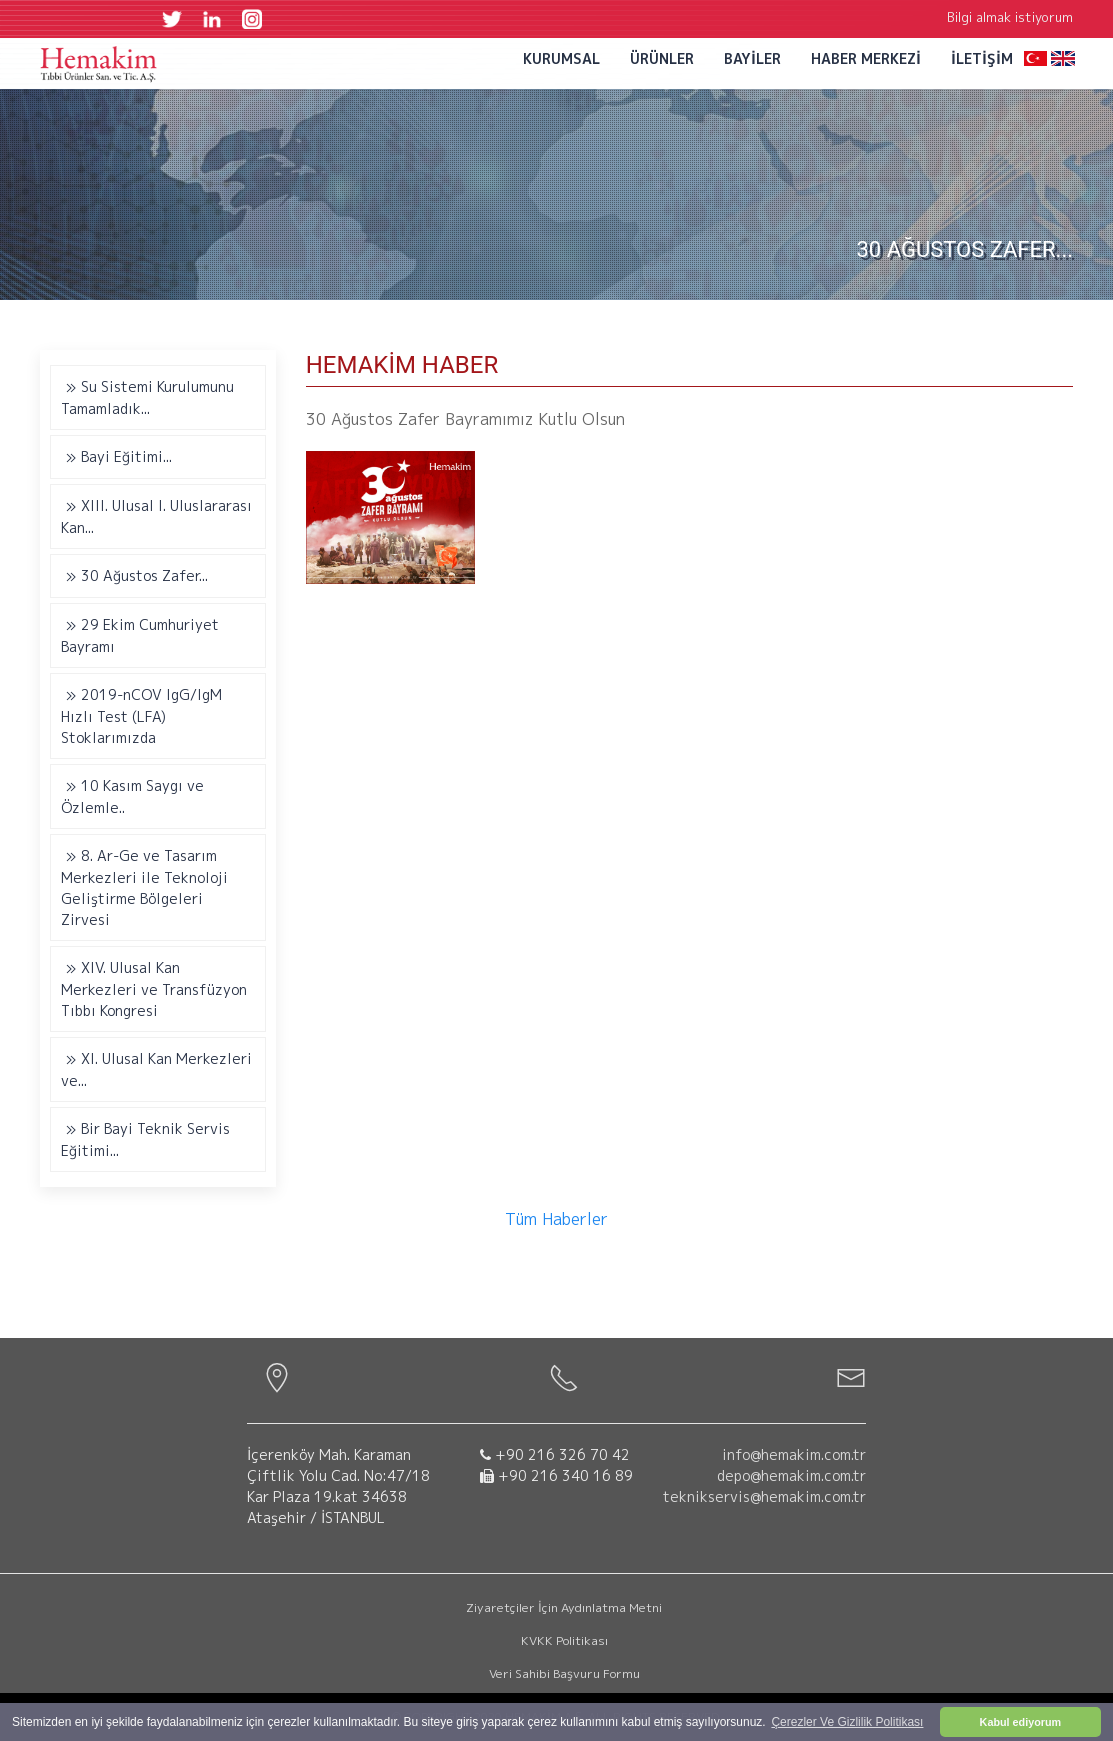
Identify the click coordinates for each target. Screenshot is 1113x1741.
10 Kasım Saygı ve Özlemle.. (132, 796)
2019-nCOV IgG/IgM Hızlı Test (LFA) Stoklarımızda (141, 716)
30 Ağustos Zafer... (134, 576)
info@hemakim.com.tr (794, 1454)
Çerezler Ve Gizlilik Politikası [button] (847, 1722)
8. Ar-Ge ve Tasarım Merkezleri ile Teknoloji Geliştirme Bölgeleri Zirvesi (144, 887)
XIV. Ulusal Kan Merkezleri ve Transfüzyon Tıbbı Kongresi (154, 989)
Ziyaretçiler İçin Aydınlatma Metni (564, 1607)
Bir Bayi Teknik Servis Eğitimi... (145, 1139)
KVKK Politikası (564, 1640)
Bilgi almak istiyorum (1010, 17)
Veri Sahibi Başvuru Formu (564, 1673)
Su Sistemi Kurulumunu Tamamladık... (147, 397)
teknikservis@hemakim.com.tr (764, 1496)
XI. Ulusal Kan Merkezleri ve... (156, 1069)
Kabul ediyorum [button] (1021, 1722)
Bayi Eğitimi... (116, 457)
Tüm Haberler (556, 1219)
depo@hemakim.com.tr (791, 1475)
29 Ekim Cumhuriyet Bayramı (140, 635)
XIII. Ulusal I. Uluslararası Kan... (156, 516)
